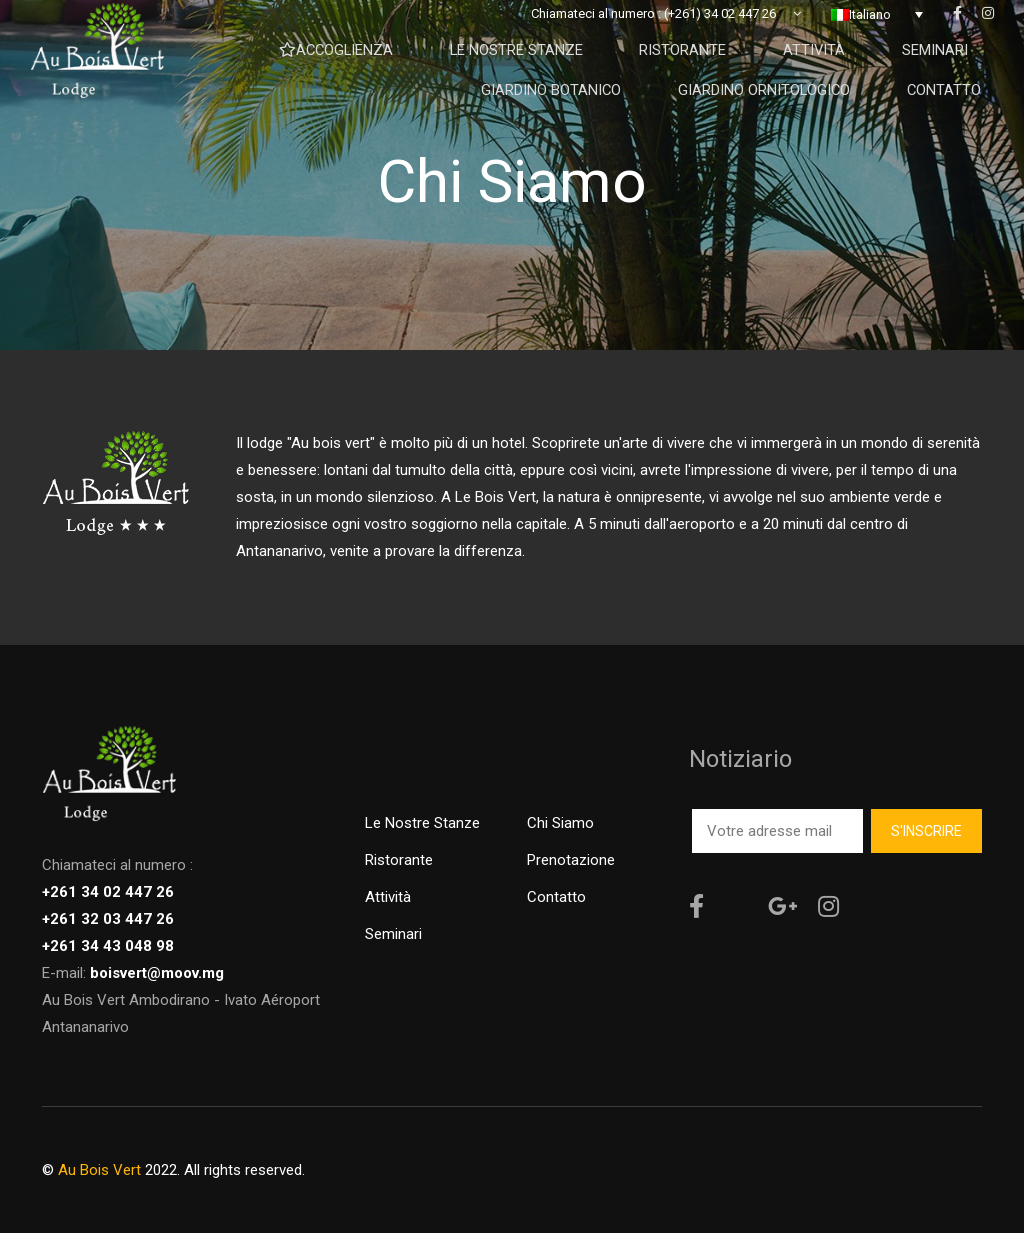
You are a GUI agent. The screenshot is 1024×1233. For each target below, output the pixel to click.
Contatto (556, 897)
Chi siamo (560, 823)
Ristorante (399, 860)
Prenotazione (571, 860)
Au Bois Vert (99, 1170)
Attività (388, 897)
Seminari (393, 934)
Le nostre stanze (422, 823)
